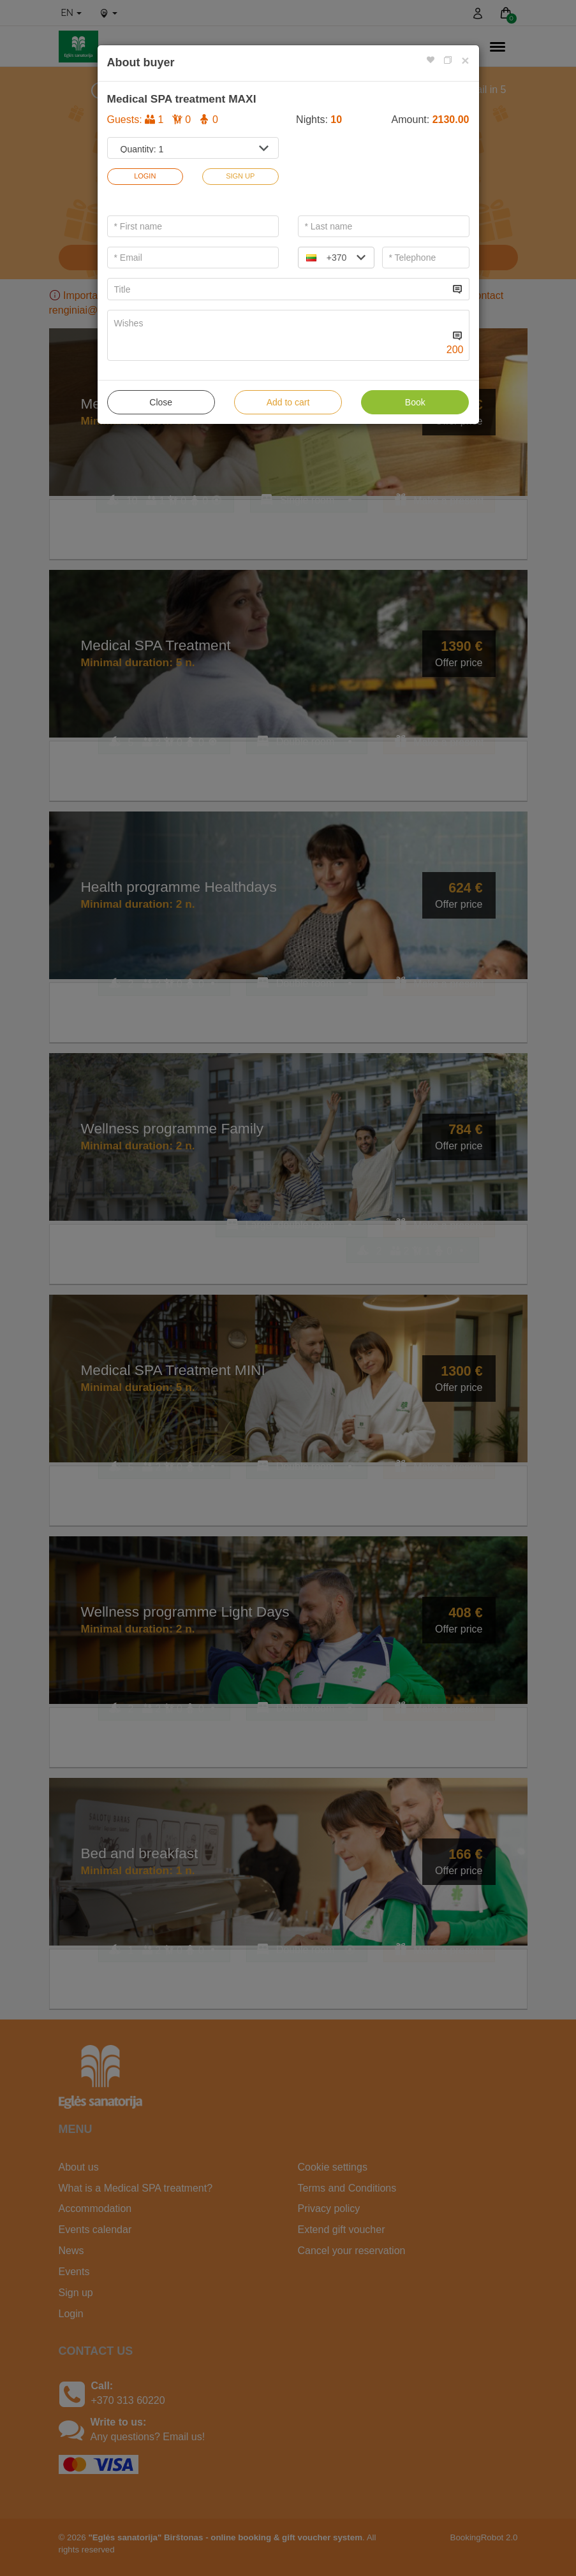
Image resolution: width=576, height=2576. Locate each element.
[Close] (465, 60)
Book (415, 402)
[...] (278, 289)
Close (160, 402)
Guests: (162, 119)
